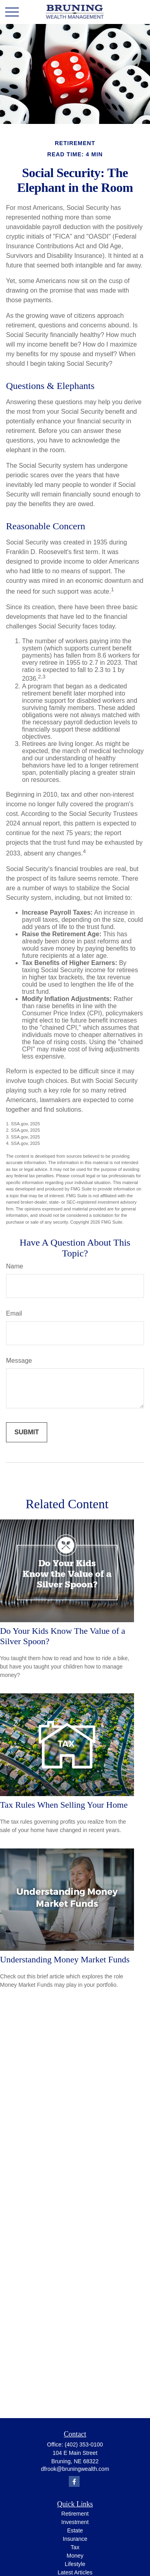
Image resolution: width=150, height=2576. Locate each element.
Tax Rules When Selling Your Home (64, 1805)
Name (14, 1266)
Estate (75, 2530)
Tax (75, 2547)
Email (14, 1313)
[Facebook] (74, 2481)
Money (74, 2555)
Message (19, 1360)
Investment (74, 2522)
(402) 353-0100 (84, 2444)
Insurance (75, 2539)
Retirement (74, 2513)
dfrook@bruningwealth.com (75, 2469)
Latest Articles (75, 2572)
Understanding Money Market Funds (65, 1959)
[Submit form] (26, 1432)
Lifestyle (75, 2564)
